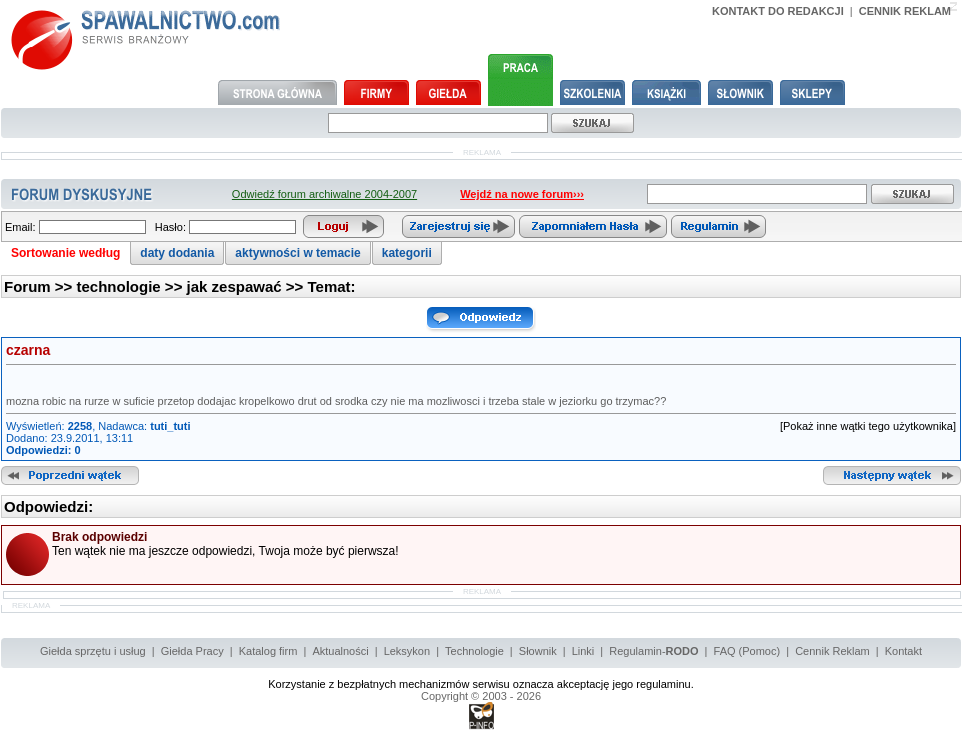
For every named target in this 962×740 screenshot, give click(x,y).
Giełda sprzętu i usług (93, 651)
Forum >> (40, 286)
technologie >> (132, 286)
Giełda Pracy (192, 651)
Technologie (474, 651)
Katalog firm (268, 651)
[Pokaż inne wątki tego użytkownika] (868, 426)
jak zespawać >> (247, 286)
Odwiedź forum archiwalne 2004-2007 (324, 194)
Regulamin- (653, 651)
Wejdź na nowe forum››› (522, 194)
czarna (28, 350)
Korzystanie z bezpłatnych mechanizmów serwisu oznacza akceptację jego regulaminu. (481, 684)
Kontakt (903, 651)
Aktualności (340, 651)
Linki (583, 651)
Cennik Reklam (832, 651)
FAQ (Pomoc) (747, 651)
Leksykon (407, 651)
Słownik (538, 651)
